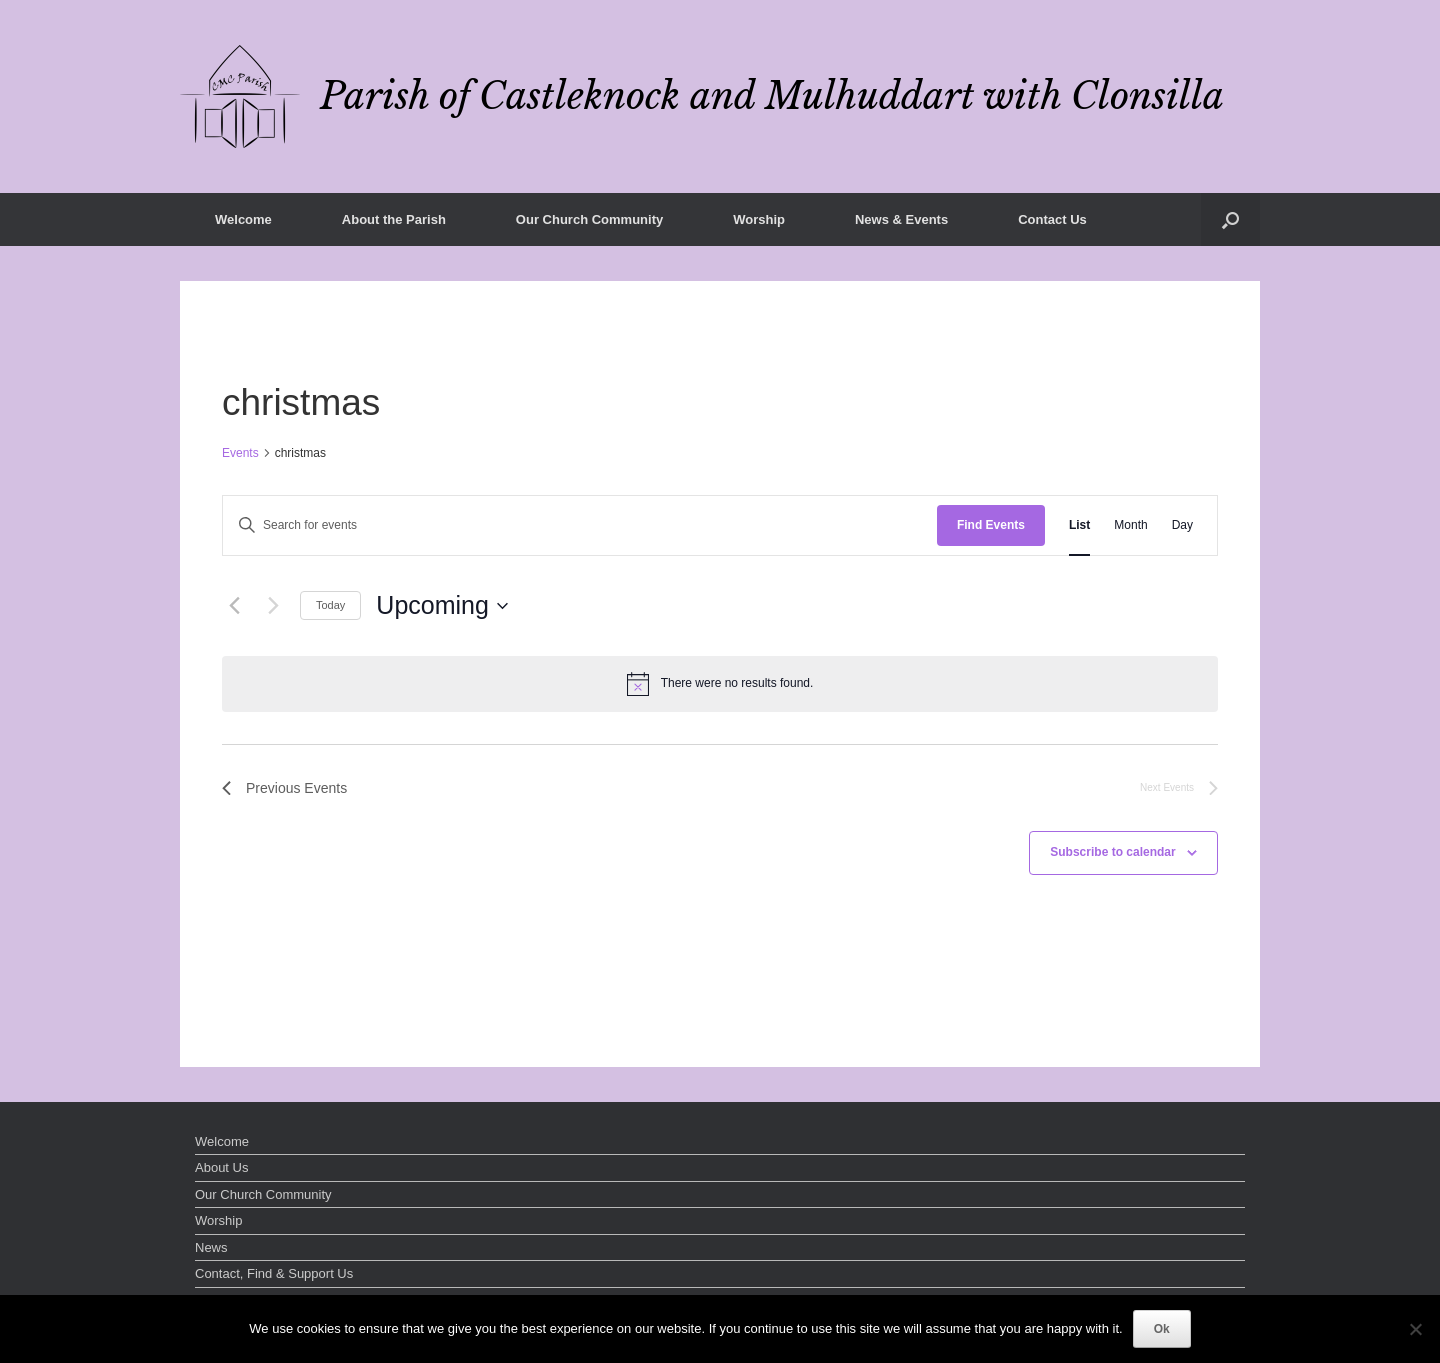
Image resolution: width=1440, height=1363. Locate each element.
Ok (1162, 1329)
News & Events (901, 219)
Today (330, 605)
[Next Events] (273, 606)
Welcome (243, 219)
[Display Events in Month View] (1130, 525)
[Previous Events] (234, 606)
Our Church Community (589, 219)
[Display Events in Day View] (1182, 525)
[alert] (720, 684)
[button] (1230, 219)
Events (240, 453)
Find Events (991, 525)
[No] (1415, 1329)
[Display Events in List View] (1079, 525)
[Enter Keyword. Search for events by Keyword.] (580, 525)
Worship (759, 219)
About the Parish (394, 219)
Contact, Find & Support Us (274, 1273)
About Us (221, 1167)
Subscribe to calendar (1112, 852)
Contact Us (1052, 219)
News (211, 1247)
